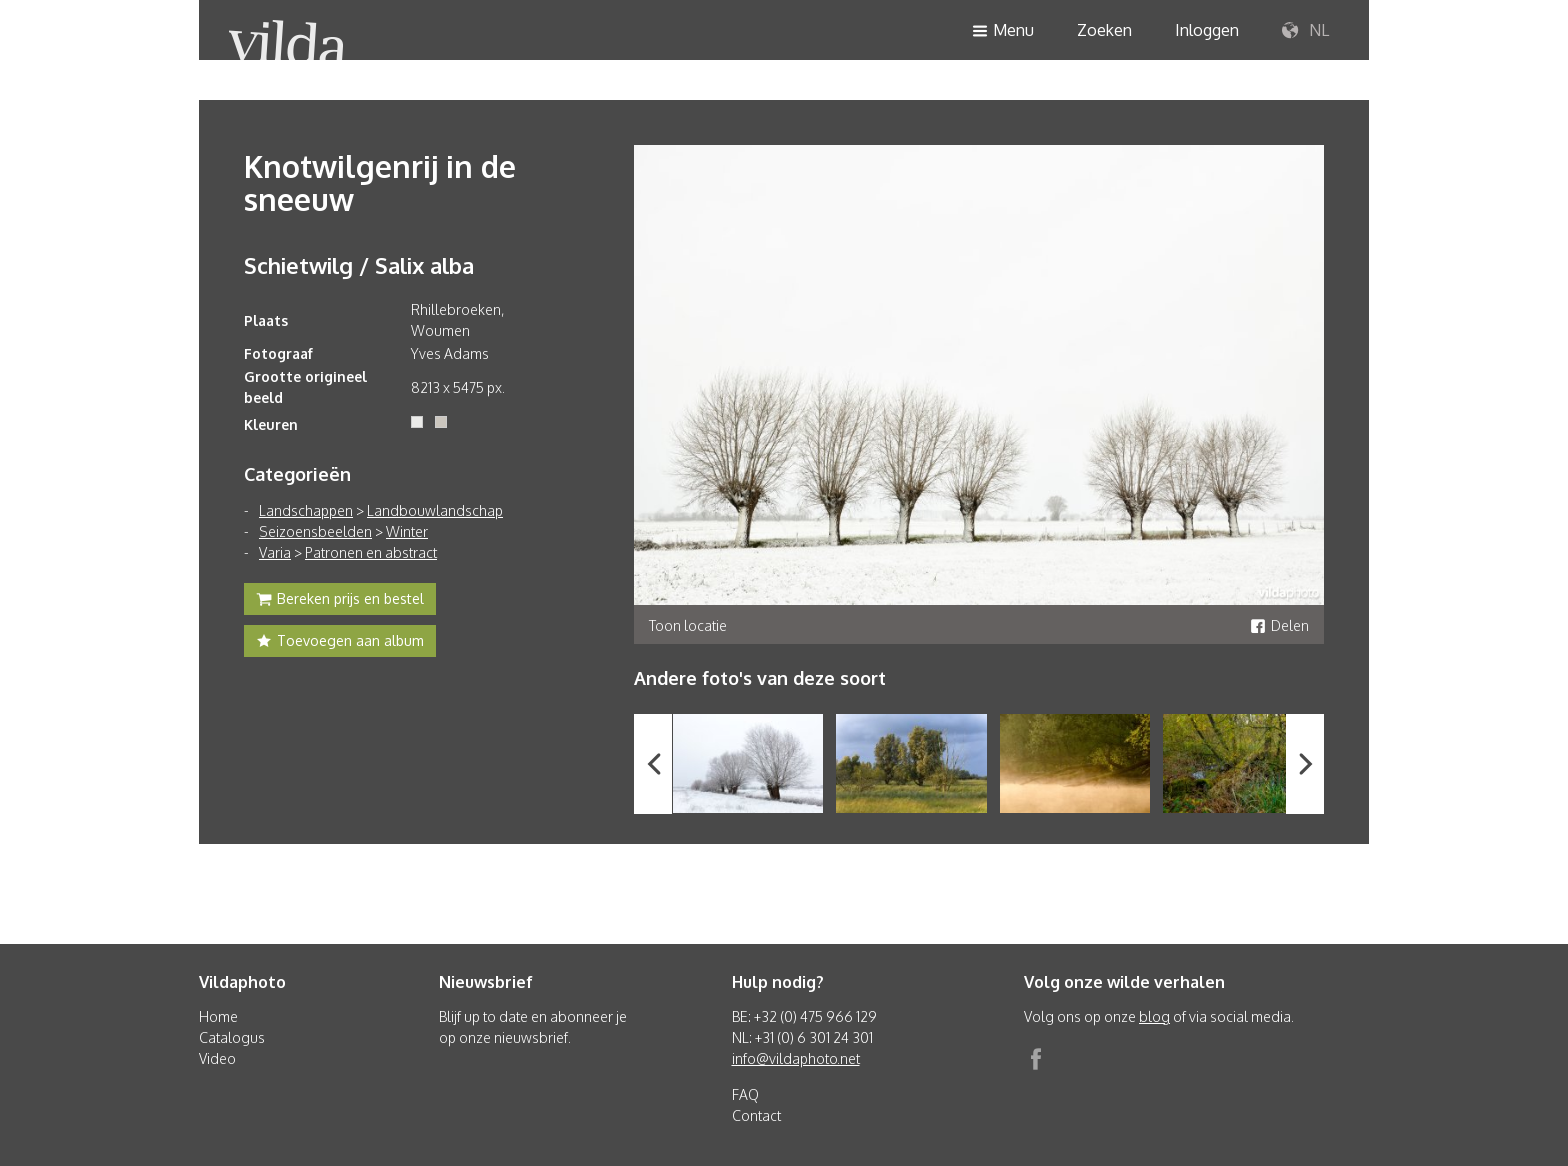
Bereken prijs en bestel (340, 601)
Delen (1279, 625)
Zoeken (1104, 30)
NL (1305, 31)
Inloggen (1207, 30)
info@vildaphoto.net (796, 1058)
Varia (275, 552)
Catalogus (232, 1037)
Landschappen (306, 510)
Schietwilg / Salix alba (359, 265)
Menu (1003, 31)
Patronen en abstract (371, 552)
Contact (756, 1115)
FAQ (745, 1094)
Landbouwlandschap (435, 510)
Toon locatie (688, 625)
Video (217, 1058)
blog (1154, 1016)
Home (218, 1016)
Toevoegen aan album (340, 643)
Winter (407, 531)
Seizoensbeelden (315, 531)
